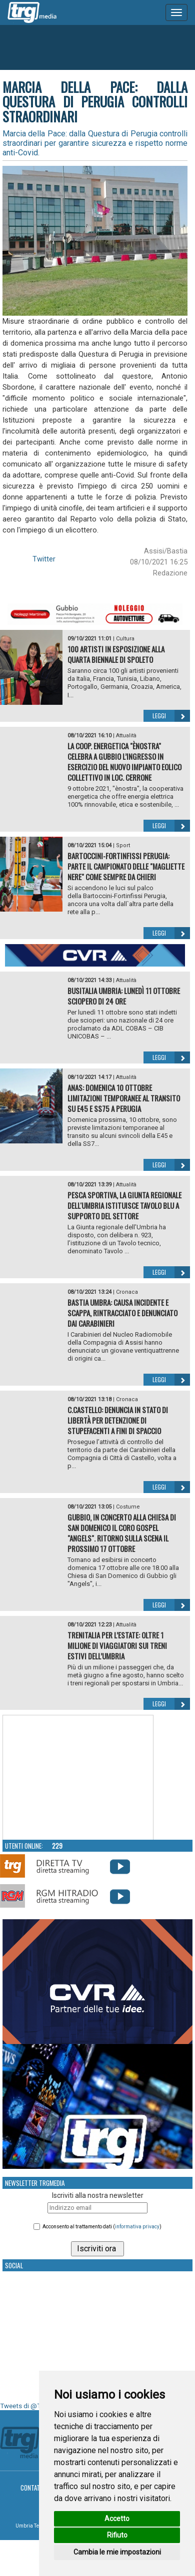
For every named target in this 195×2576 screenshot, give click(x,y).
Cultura (125, 638)
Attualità (126, 735)
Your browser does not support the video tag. (78, 1777)
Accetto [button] (117, 2519)
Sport (123, 845)
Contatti (32, 2488)
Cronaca (127, 1292)
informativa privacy (137, 2226)
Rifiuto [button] (117, 2535)
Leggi (171, 716)
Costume (128, 1507)
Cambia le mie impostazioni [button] (117, 2552)
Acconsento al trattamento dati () (102, 2226)
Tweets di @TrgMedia (32, 2406)
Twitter (44, 558)
